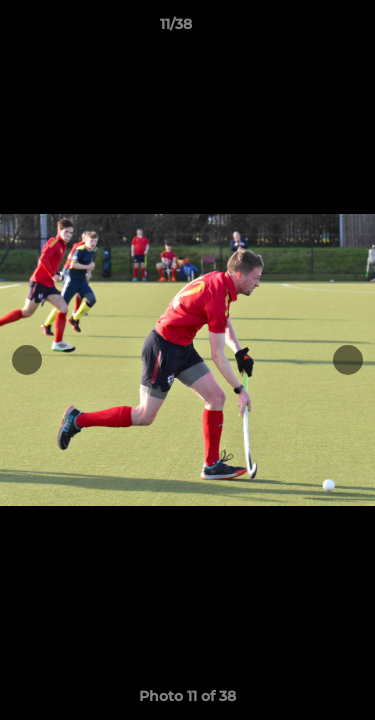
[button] (303, 29)
